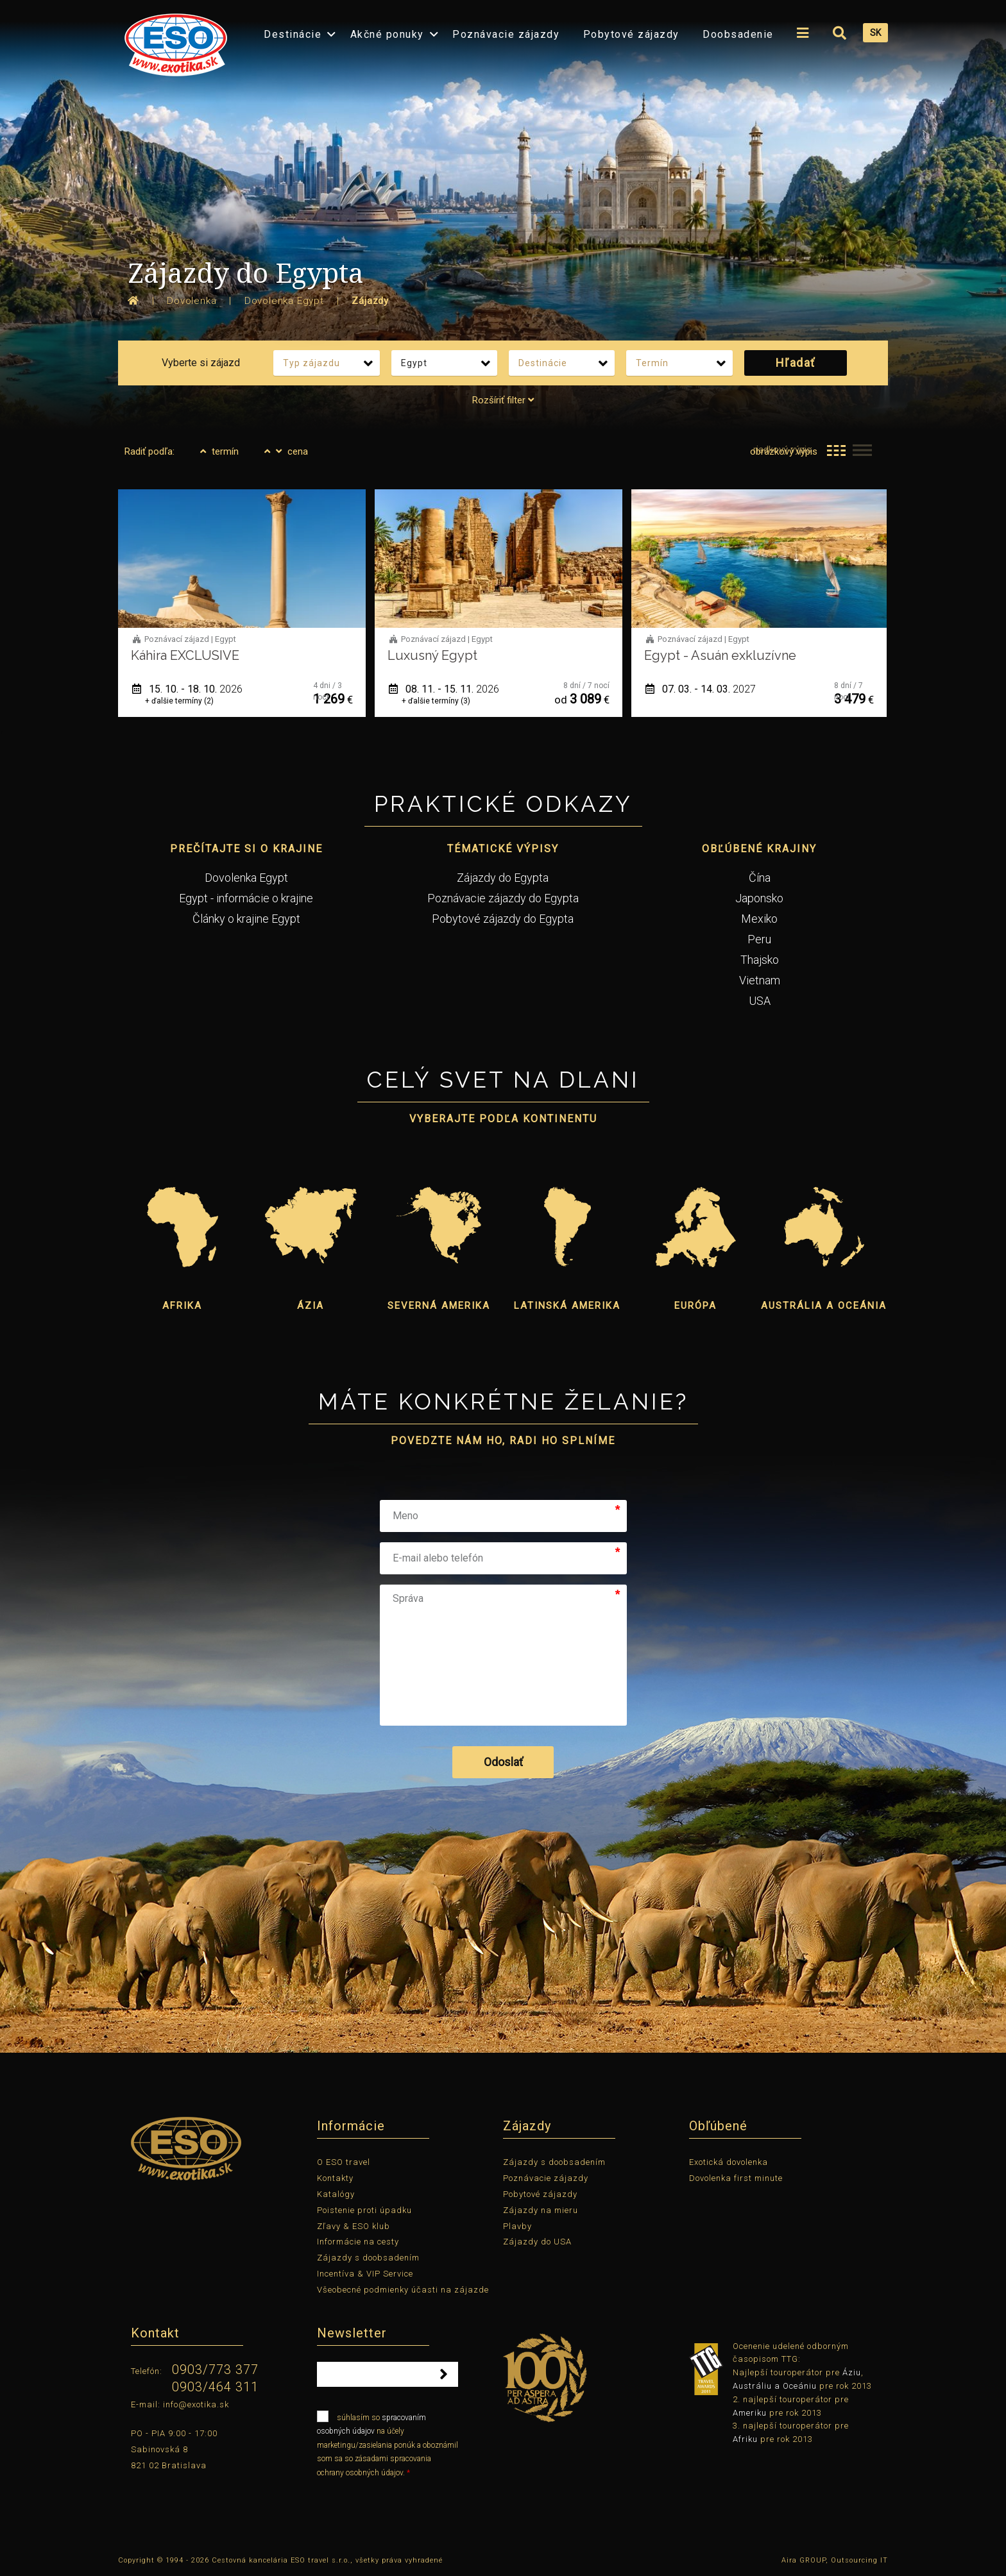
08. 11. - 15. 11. (444, 689)
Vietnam (759, 980)
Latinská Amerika (567, 1305)
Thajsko (759, 959)
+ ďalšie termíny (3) (436, 701)
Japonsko (759, 898)
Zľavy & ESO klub (353, 2226)
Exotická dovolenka (728, 2162)
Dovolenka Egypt (246, 877)
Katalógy (336, 2194)
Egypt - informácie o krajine (246, 898)
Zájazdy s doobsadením (368, 2257)
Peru (759, 939)
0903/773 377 (215, 2369)
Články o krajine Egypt (246, 918)
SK (875, 33)
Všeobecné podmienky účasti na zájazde (403, 2289)
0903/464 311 (215, 2387)
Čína (760, 877)
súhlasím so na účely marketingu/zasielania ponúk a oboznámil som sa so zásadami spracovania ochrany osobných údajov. (387, 2444)
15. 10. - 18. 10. (187, 689)
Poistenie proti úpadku (364, 2210)
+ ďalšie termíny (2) (179, 701)
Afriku (745, 2439)
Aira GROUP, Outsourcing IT (834, 2560)
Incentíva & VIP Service (365, 2273)
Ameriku (750, 2413)
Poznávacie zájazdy (505, 34)
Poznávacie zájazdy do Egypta (503, 898)
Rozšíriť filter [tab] (503, 400)
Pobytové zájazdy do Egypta (503, 918)
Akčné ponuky (387, 34)
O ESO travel (343, 2162)
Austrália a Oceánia (824, 1305)
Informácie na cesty (358, 2241)
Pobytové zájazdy (631, 34)
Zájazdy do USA (537, 2241)
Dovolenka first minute (736, 2178)
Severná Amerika (439, 1305)
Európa (695, 1305)
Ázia (310, 1305)
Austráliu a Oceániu (775, 2386)
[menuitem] (172, 40)
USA (760, 1000)
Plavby (517, 2226)
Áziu (851, 2372)
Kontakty (335, 2178)
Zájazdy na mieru (540, 2210)
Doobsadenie (738, 34)
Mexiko (759, 918)
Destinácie (292, 34)
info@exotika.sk (196, 2404)
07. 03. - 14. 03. (700, 689)
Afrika (182, 1305)
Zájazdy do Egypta (503, 877)
